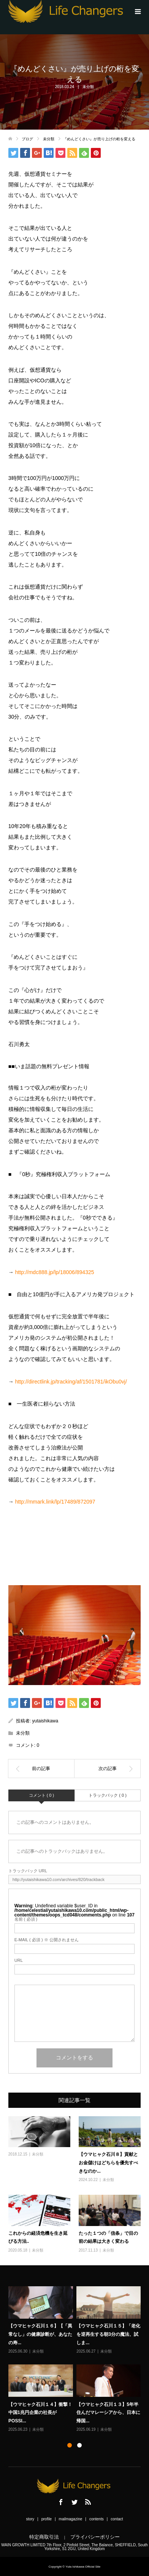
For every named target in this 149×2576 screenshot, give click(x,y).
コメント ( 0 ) (41, 1795)
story (30, 2519)
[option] (76, 2359)
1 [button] (69, 2445)
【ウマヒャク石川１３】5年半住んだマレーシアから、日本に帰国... (108, 2412)
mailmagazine (70, 2519)
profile (46, 2519)
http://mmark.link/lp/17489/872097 (55, 1502)
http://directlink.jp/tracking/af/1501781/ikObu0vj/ (71, 1382)
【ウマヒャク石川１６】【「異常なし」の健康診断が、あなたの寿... (40, 2334)
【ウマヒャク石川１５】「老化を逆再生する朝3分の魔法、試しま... (108, 2334)
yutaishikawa (45, 1721)
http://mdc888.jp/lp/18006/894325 (54, 1272)
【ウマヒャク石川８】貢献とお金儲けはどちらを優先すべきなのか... (108, 2162)
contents (96, 2519)
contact (117, 2519)
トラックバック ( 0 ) (108, 1795)
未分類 (88, 87)
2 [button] (79, 2445)
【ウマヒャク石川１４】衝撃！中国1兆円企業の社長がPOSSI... (40, 2412)
